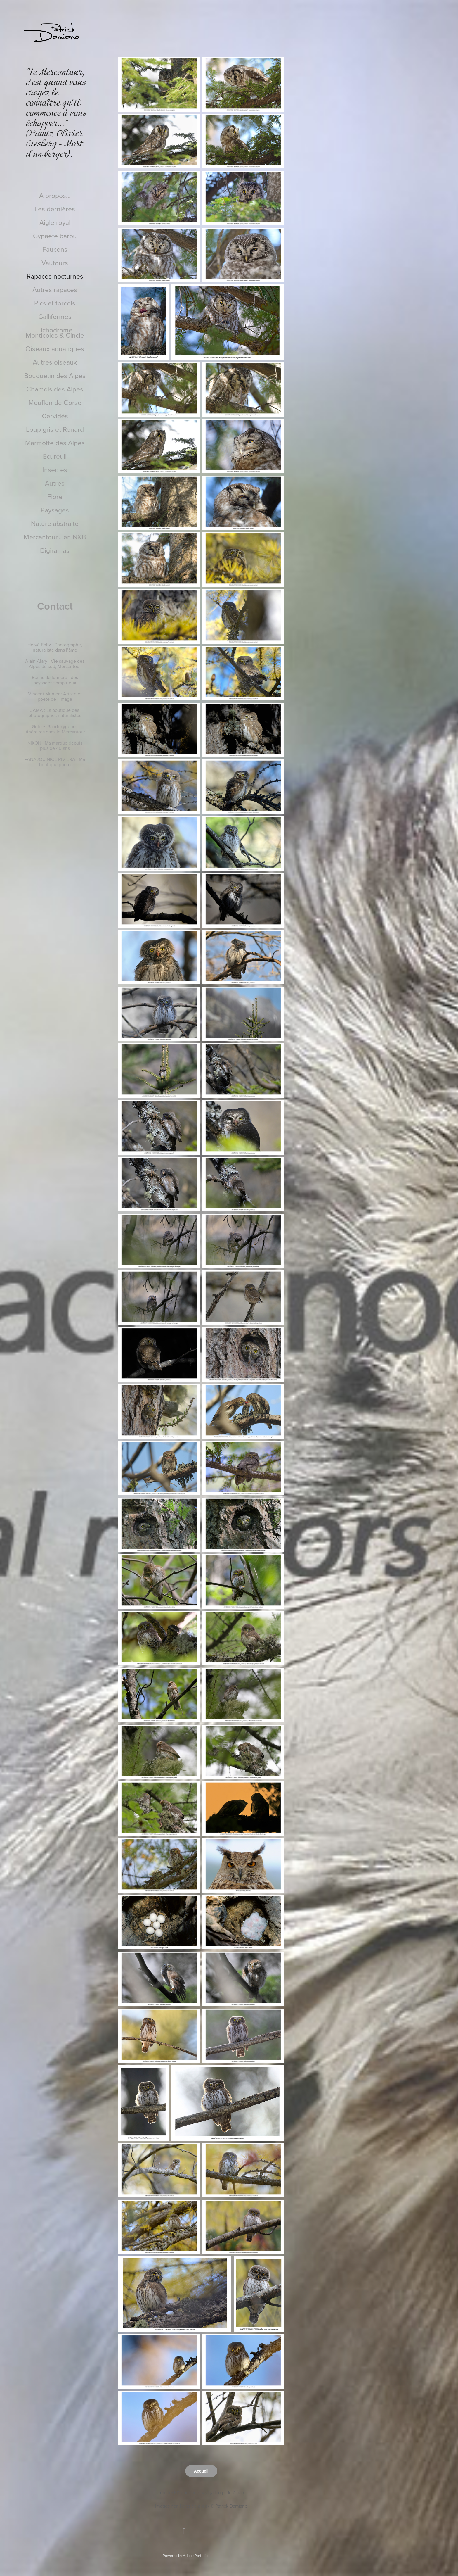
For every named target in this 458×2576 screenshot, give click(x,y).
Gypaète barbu (55, 235)
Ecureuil (55, 456)
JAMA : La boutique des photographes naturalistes (54, 713)
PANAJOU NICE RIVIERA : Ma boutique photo (55, 762)
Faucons (54, 249)
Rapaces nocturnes (55, 276)
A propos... (54, 195)
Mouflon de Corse (54, 402)
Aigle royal (54, 222)
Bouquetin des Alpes (55, 375)
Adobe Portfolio (195, 2555)
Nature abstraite (55, 523)
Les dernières (54, 208)
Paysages (55, 509)
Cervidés (55, 415)
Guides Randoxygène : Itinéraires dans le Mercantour (55, 729)
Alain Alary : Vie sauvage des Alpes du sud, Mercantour (54, 663)
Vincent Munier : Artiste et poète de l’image (55, 696)
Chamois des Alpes (54, 388)
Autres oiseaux (55, 362)
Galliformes (55, 316)
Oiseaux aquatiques (54, 348)
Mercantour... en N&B (55, 536)
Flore (55, 496)
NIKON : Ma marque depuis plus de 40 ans (54, 745)
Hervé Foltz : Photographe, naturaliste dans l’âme (54, 647)
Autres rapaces (54, 289)
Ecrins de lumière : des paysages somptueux (55, 680)
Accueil (201, 2471)
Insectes (54, 469)
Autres (55, 483)
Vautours (54, 262)
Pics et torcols (54, 303)
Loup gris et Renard (55, 429)
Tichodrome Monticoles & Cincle (55, 332)
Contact (55, 605)
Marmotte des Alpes (55, 442)
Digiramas (55, 550)
